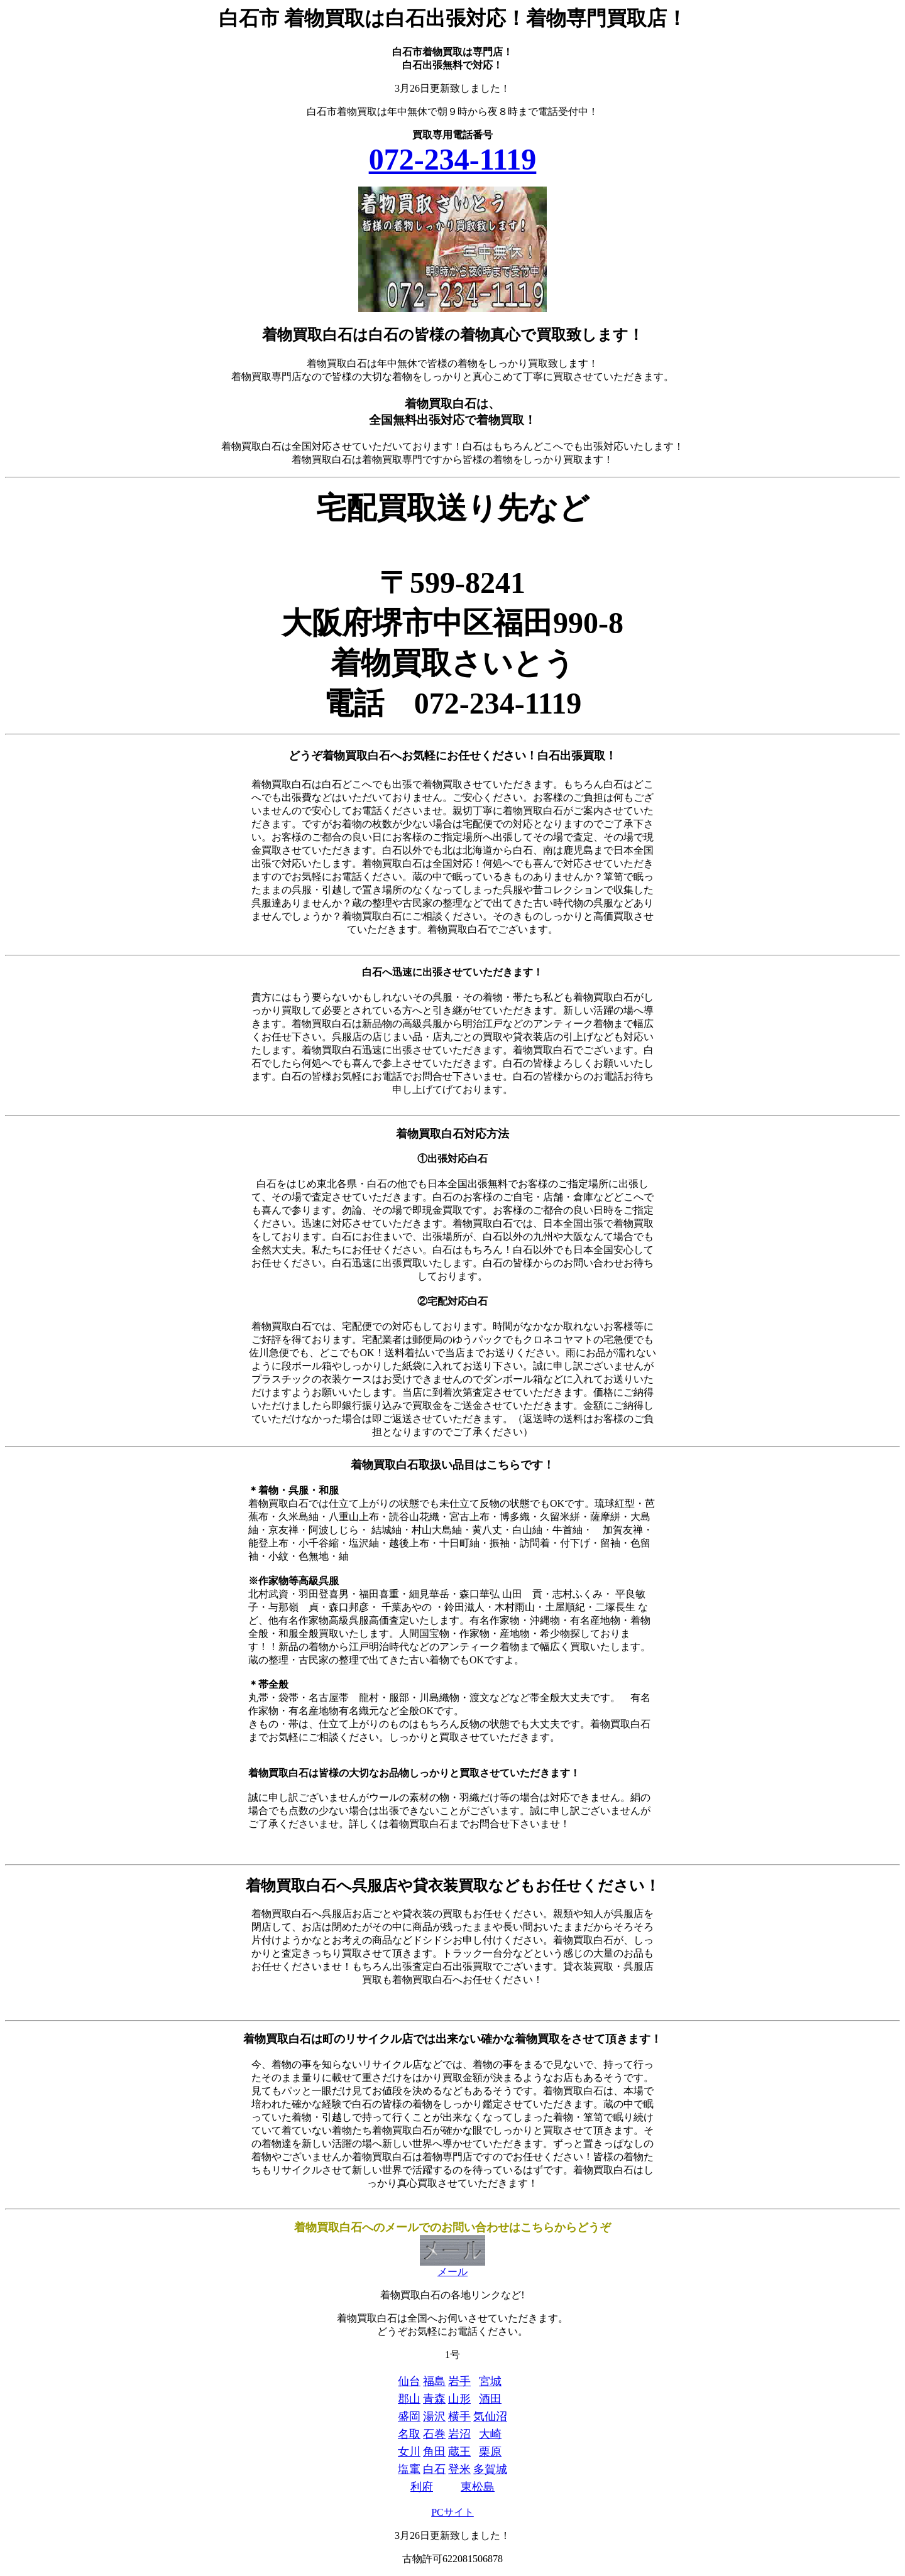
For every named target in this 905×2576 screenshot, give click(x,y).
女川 (409, 2451)
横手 (459, 2416)
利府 (421, 2487)
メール (452, 2267)
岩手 (459, 2381)
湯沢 (434, 2416)
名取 (409, 2434)
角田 (434, 2451)
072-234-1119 (453, 159)
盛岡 (409, 2416)
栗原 (490, 2451)
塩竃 (409, 2469)
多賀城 (490, 2469)
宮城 (490, 2381)
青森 (434, 2399)
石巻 (434, 2434)
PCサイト (452, 2512)
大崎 (490, 2434)
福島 (434, 2381)
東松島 (478, 2487)
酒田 (490, 2399)
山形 (459, 2399)
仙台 (409, 2381)
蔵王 (459, 2451)
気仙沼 (490, 2416)
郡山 (409, 2399)
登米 (459, 2469)
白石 (434, 2469)
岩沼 (459, 2434)
